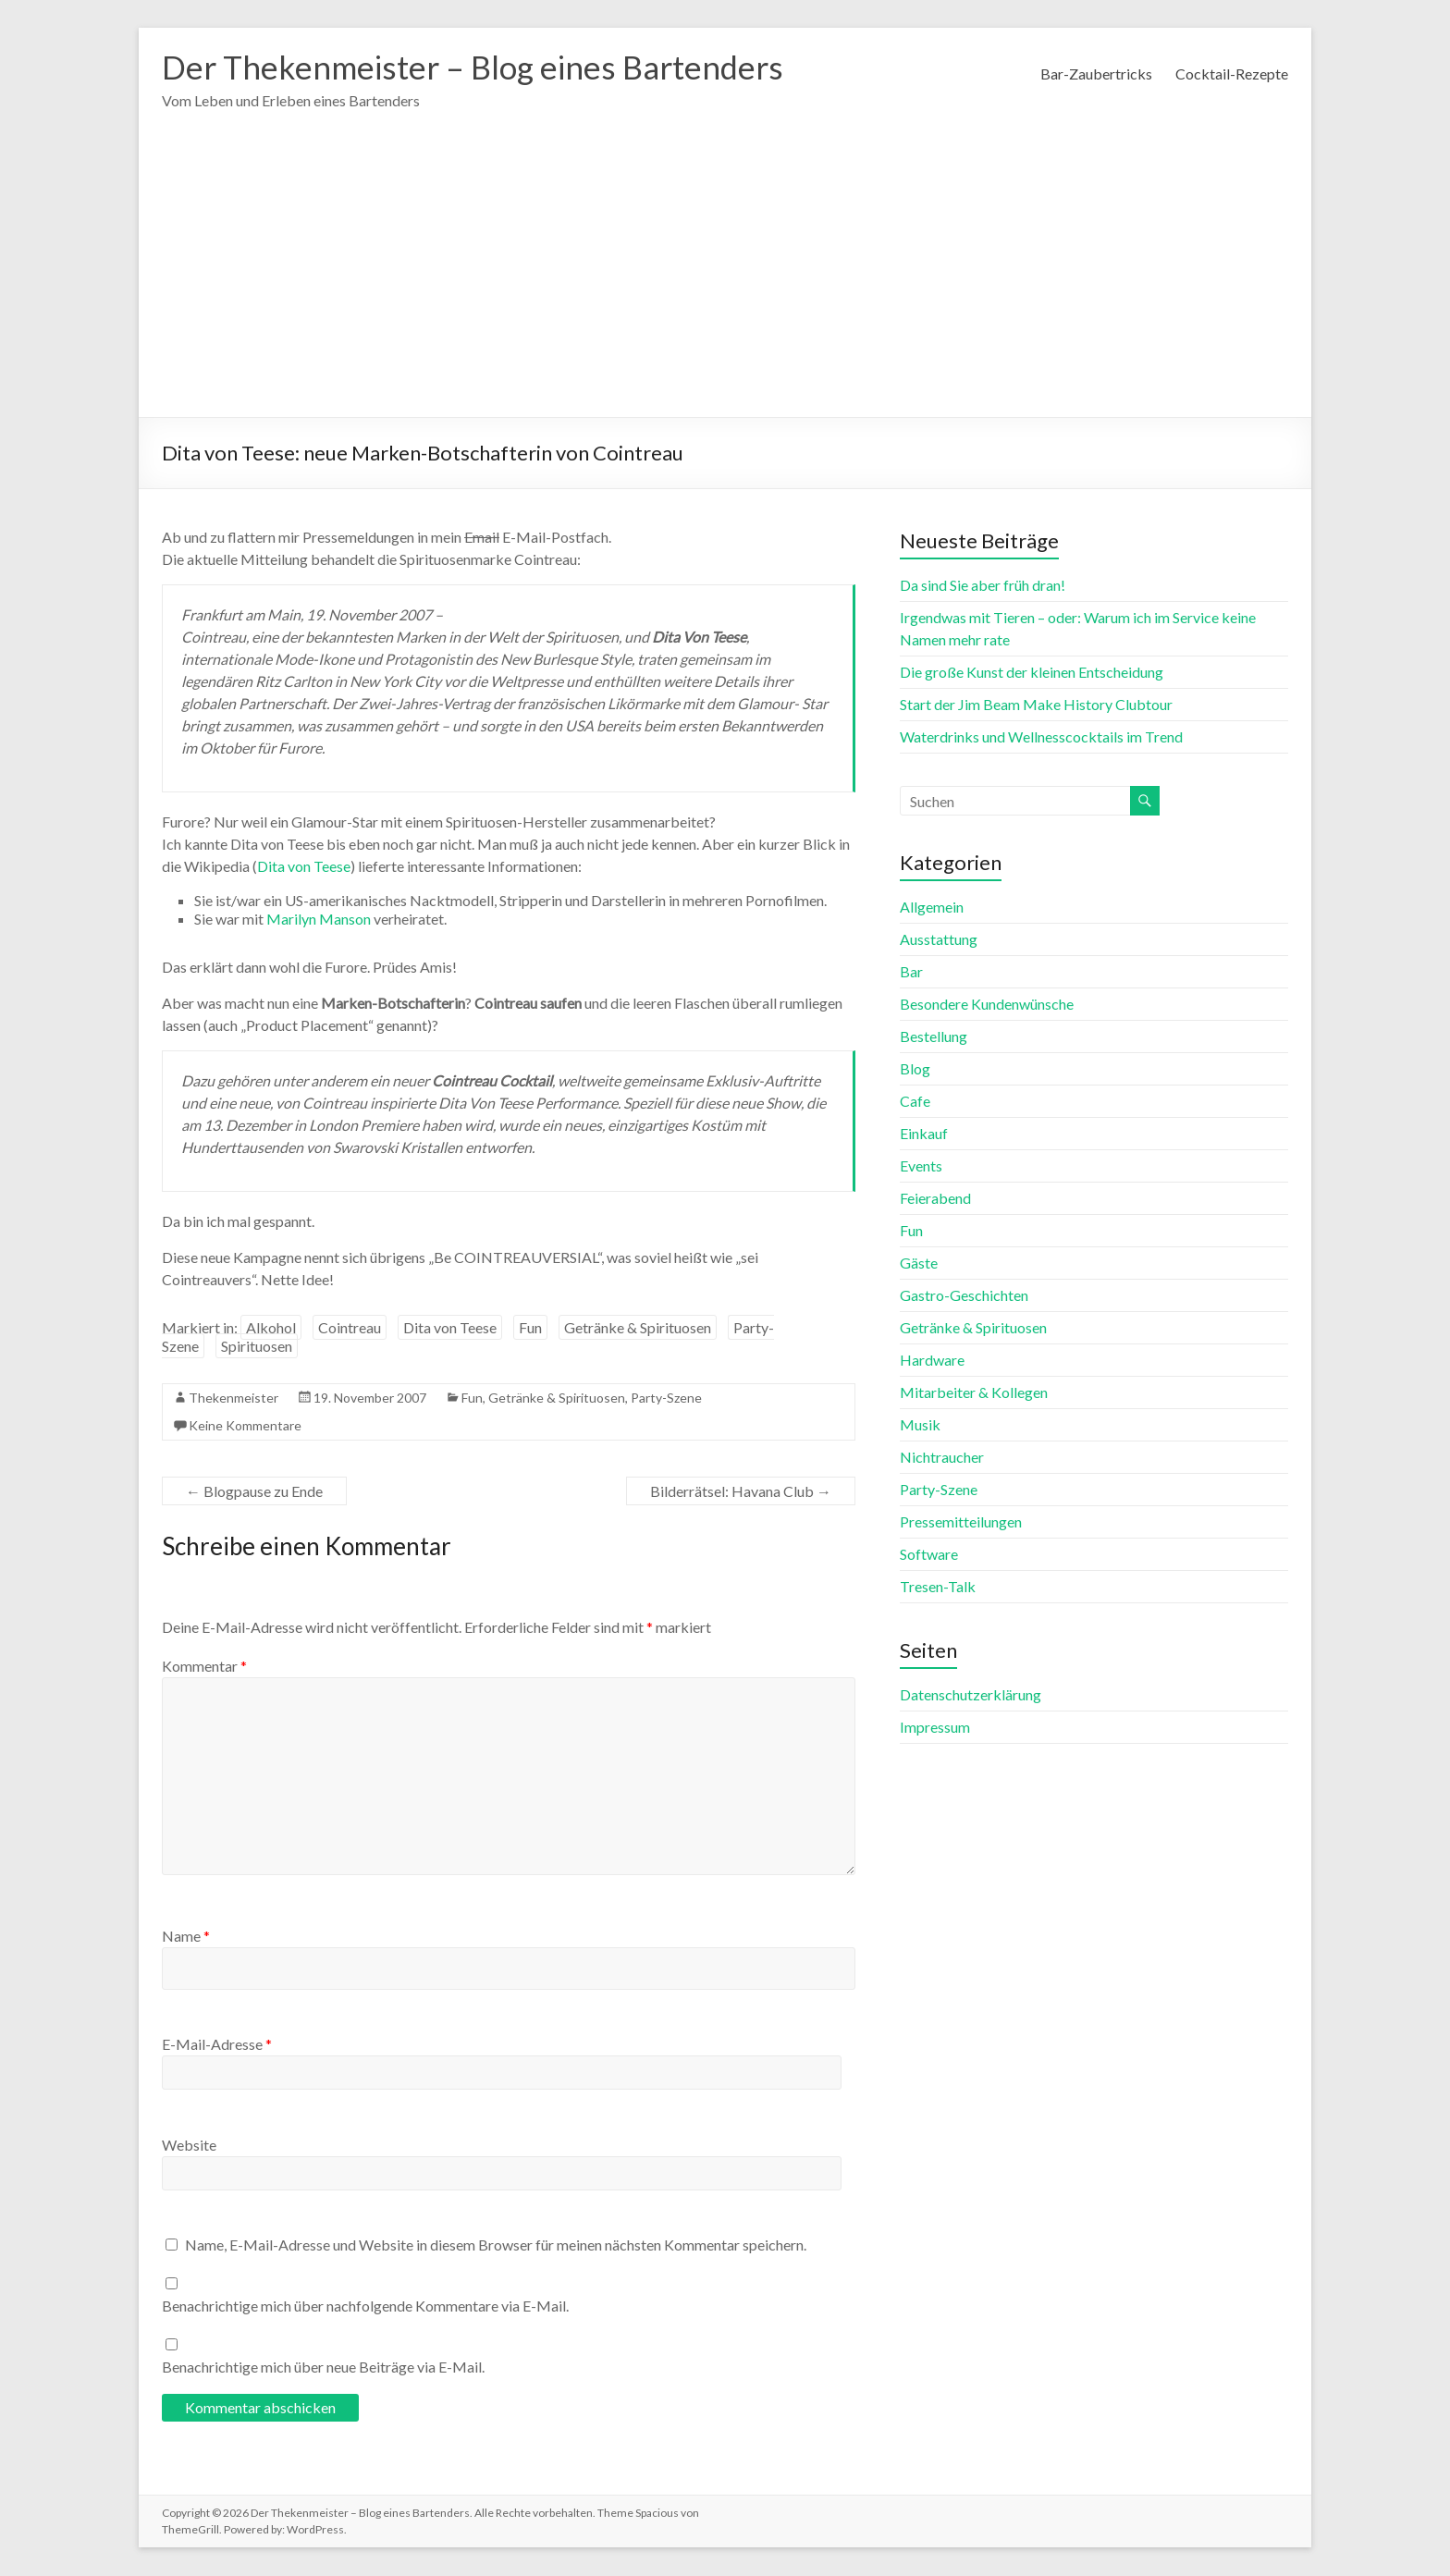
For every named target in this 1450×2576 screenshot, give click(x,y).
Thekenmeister (233, 1398)
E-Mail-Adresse (217, 2045)
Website (189, 2145)
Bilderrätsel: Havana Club (740, 1492)
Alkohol (271, 1328)
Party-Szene (666, 1398)
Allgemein (932, 907)
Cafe (915, 1101)
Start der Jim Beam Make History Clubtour (1036, 705)
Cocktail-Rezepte (1231, 73)
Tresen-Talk (938, 1587)
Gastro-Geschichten (964, 1296)
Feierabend (935, 1199)
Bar (911, 972)
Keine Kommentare (245, 1426)
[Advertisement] (725, 279)
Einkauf (924, 1134)
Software (929, 1555)
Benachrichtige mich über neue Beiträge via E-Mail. (323, 2367)
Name (186, 1936)
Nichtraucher (942, 1457)
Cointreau (349, 1328)
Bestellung (933, 1037)
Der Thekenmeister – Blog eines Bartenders (482, 67)
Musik (920, 1425)
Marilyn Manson (318, 919)
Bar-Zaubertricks (1096, 73)
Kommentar (204, 1666)
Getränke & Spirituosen (637, 1328)
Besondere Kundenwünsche (987, 1004)
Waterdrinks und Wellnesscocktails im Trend (1041, 737)
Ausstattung (938, 940)
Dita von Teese (303, 867)
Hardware (932, 1360)
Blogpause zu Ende (254, 1492)
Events (921, 1166)
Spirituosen (256, 1346)
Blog (915, 1069)
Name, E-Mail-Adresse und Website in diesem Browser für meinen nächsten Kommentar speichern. (495, 2245)
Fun (530, 1328)
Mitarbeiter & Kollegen (974, 1393)
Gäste (919, 1263)
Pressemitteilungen (961, 1522)
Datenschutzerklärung (970, 1695)
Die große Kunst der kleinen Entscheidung (1031, 672)
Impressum (935, 1727)
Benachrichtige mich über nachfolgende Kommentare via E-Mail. (365, 2306)
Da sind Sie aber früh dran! (982, 586)
